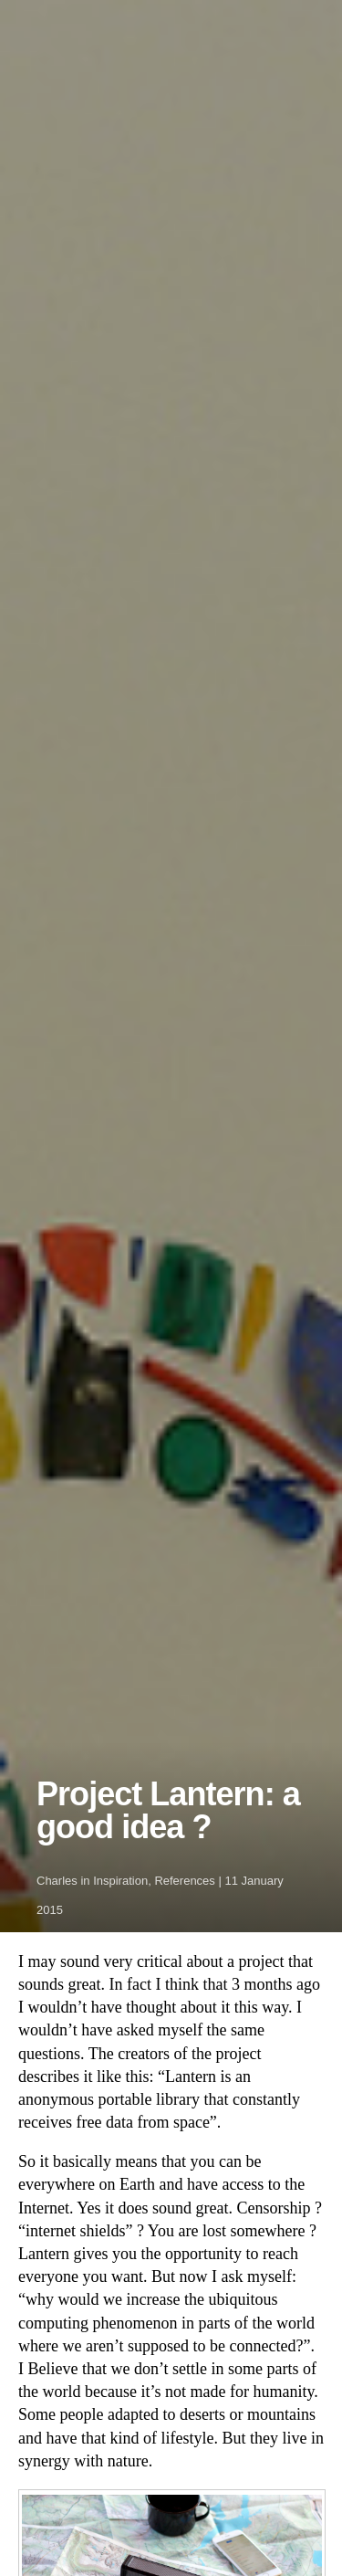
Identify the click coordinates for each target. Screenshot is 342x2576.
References (184, 1880)
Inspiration (120, 1880)
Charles (57, 1880)
